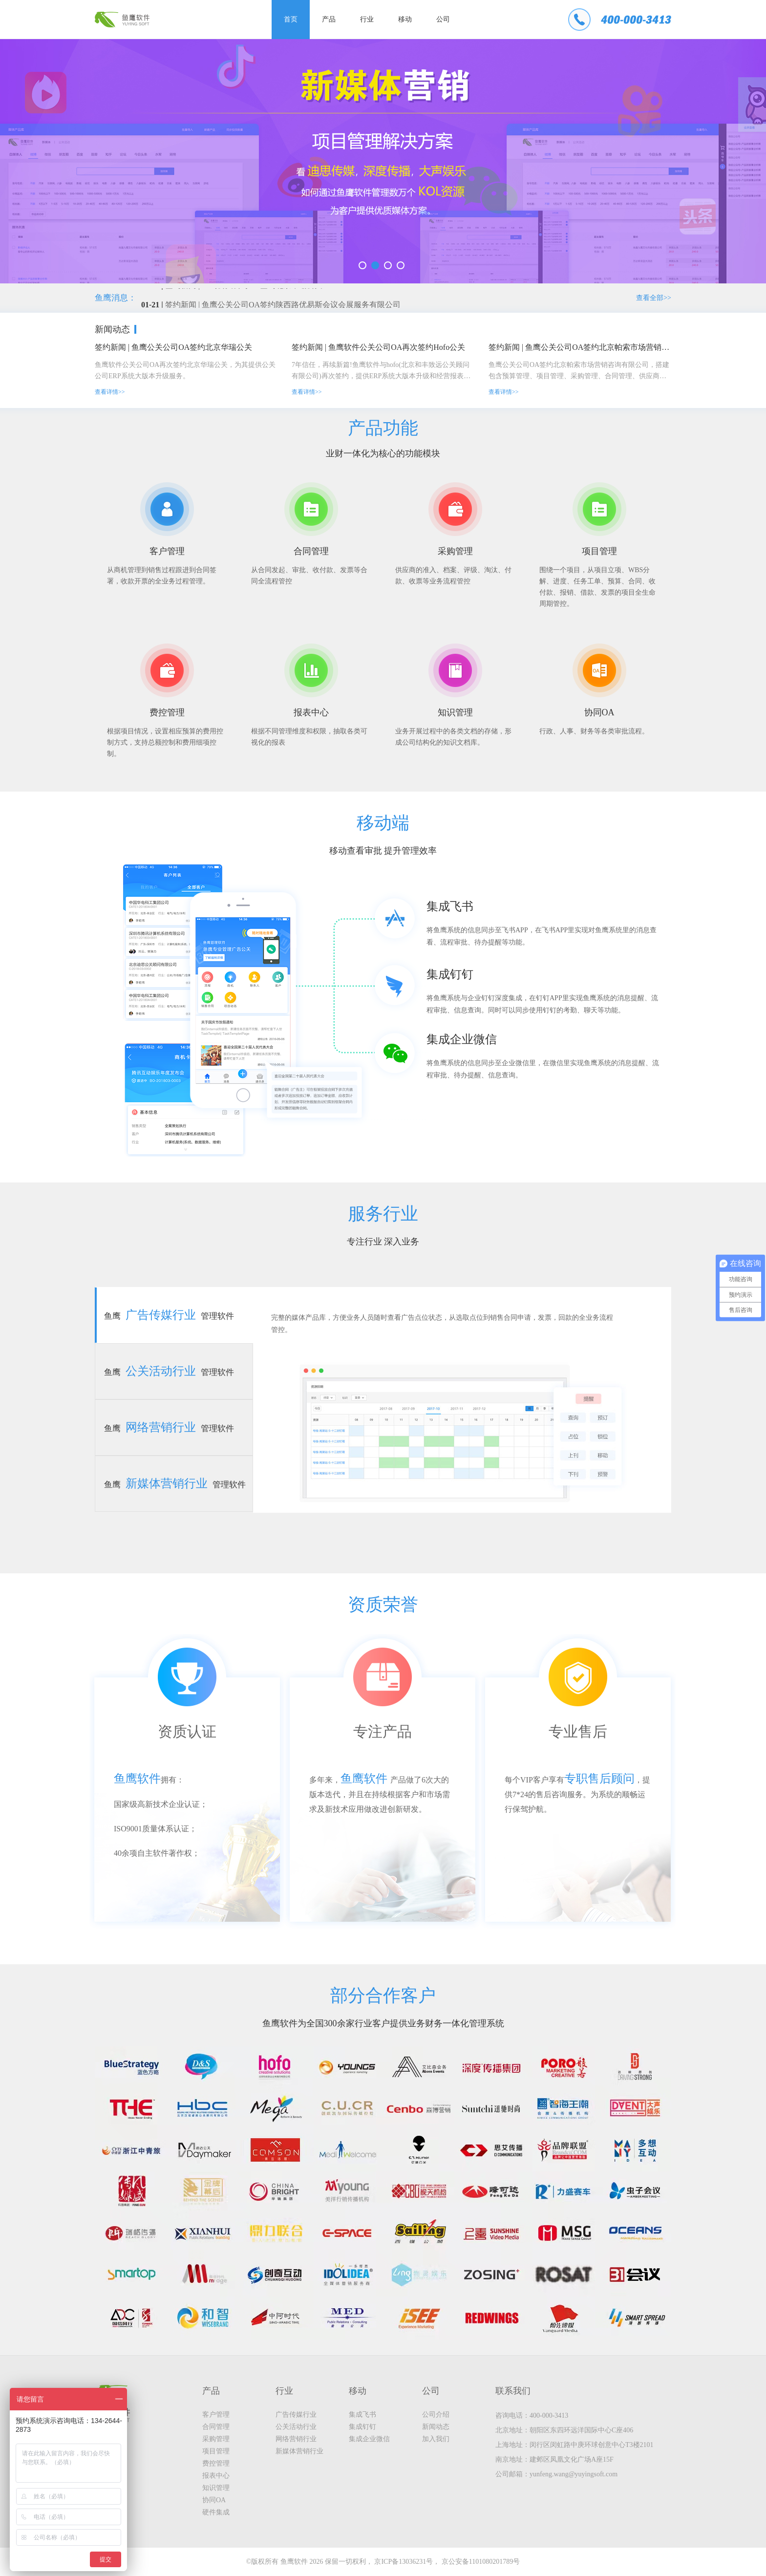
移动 (405, 19)
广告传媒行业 (296, 2414)
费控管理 (216, 2463)
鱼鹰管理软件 (169, 1315)
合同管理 (216, 2426)
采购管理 (216, 2439)
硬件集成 (216, 2512)
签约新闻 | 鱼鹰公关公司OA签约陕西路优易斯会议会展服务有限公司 (283, 306)
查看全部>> (653, 297)
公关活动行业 (296, 2426)
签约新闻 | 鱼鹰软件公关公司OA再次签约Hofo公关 (378, 347)
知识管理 (216, 2487)
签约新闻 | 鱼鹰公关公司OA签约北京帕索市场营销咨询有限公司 (580, 347)
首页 (291, 19)
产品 (329, 19)
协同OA (214, 2500)
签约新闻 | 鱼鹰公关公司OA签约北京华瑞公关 (173, 347)
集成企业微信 (369, 2439)
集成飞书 (362, 2414)
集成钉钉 (362, 2426)
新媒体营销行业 (299, 2451)
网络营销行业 (296, 2439)
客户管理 (216, 2414)
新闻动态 (435, 2426)
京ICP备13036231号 (403, 2561)
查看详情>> (110, 391)
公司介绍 (435, 2414)
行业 (367, 19)
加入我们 (435, 2439)
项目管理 (216, 2451)
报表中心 (216, 2475)
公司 (443, 19)
